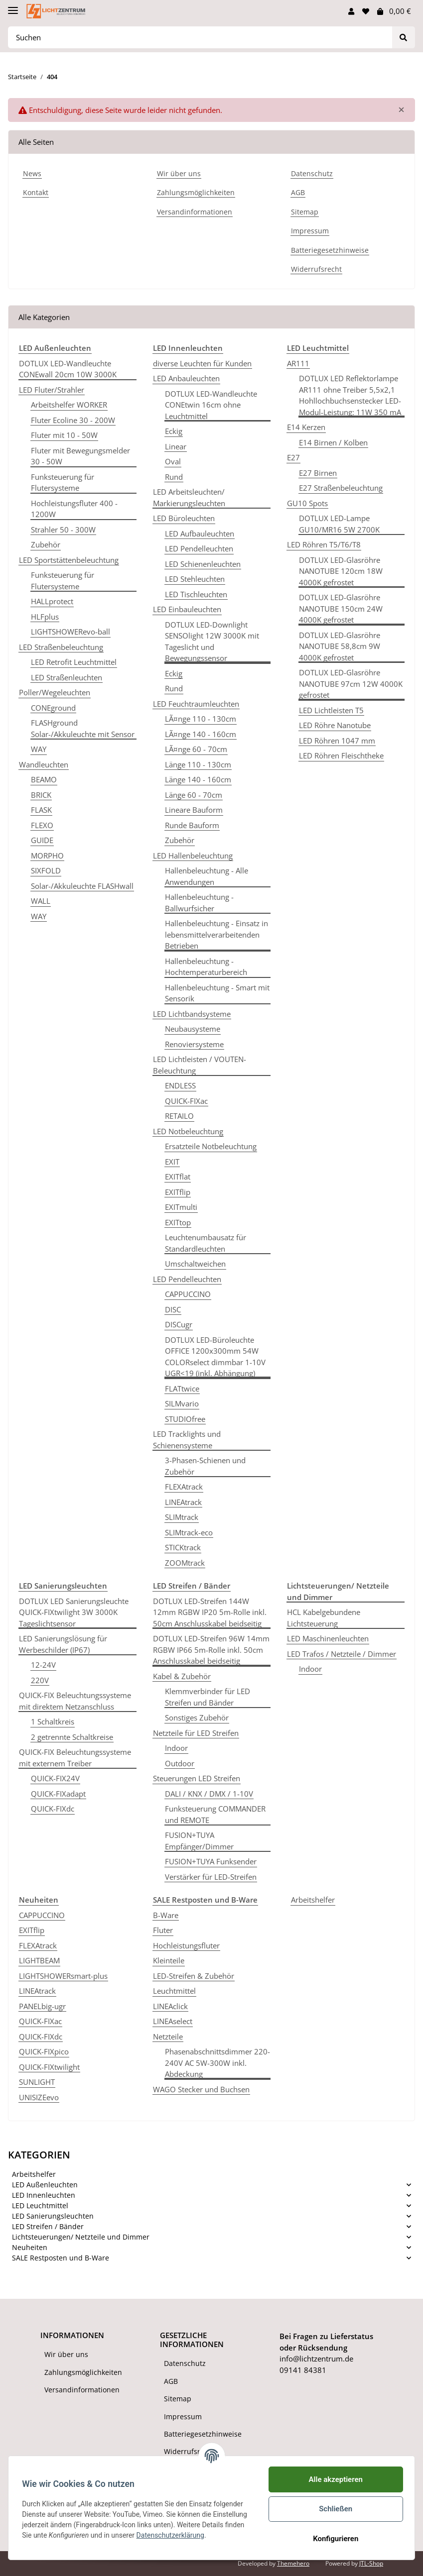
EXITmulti (181, 1207)
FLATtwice (182, 1389)
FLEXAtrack (184, 1487)
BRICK (41, 795)
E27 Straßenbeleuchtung (341, 488)
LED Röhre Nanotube (335, 725)
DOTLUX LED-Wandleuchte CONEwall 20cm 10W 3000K (68, 369)
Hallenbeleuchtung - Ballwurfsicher (199, 902)
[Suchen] (200, 37)
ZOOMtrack (185, 1563)
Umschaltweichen (195, 1264)
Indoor (176, 1748)
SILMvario (182, 1403)
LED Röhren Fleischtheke (341, 755)
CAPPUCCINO (188, 1294)
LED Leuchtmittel (40, 2205)
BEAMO (44, 779)
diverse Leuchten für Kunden (202, 363)
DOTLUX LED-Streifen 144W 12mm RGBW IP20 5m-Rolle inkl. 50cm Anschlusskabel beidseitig (210, 1612)
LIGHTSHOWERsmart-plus (63, 1976)
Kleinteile (168, 1960)
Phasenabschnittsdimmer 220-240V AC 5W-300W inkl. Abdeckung (217, 2062)
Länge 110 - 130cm (198, 764)
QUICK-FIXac (186, 1101)
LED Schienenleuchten (203, 564)
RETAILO (179, 1116)
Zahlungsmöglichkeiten (196, 192)
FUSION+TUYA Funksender (211, 1861)
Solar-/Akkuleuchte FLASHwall (82, 886)
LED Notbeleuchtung (188, 1131)
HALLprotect (52, 601)
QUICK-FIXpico (44, 2051)
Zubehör (45, 544)
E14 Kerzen (306, 427)
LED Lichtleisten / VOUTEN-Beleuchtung (199, 1064)
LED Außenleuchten (45, 2184)
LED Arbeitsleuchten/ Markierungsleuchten (189, 497)
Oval (173, 461)
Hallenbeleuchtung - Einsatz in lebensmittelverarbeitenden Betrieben (216, 934)
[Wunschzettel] (365, 11)
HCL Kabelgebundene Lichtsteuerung (323, 1617)
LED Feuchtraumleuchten (196, 704)
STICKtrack (183, 1547)
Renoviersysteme (194, 1044)
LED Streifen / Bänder (48, 2226)
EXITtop (178, 1222)
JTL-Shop (371, 2563)
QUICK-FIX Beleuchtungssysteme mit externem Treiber (75, 1757)
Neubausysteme (192, 1029)
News (32, 173)
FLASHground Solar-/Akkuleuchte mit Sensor (83, 728)
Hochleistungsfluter (186, 1945)
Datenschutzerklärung (58, 2540)
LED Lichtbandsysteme (192, 1014)
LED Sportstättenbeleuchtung (69, 560)
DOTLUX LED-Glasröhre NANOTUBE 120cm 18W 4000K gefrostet (341, 571)
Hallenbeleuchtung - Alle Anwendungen (206, 876)
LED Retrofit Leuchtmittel (74, 662)
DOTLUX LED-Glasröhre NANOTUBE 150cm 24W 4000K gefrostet (341, 608)
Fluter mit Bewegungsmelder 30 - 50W (80, 456)
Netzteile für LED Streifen (196, 1733)
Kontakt (35, 192)
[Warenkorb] (394, 11)
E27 (293, 457)
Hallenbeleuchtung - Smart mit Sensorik (217, 993)
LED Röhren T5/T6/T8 (324, 544)
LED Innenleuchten (43, 2195)
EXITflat (177, 1176)
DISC (173, 1309)
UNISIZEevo (39, 2097)
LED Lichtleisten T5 (331, 710)
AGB (298, 192)
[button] (351, 11)
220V (40, 1680)
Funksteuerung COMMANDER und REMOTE (215, 1814)
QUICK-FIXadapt (58, 1794)
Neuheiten (29, 2247)
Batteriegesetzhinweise (330, 250)
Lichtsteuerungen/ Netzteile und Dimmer (80, 2237)
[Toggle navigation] (13, 6)
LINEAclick (170, 2006)
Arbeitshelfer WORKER (69, 405)
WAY (38, 749)
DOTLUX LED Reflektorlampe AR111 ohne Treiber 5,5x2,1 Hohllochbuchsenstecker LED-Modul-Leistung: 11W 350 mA (350, 395)
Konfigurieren (333, 2538)
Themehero (293, 2563)
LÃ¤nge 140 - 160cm (200, 734)
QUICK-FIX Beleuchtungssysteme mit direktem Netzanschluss (75, 1701)
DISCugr (178, 1324)
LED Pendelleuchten (199, 548)
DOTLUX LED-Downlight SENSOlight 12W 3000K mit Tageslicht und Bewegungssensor (212, 641)
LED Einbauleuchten (187, 609)
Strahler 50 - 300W (63, 530)
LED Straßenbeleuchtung (61, 647)
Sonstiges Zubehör (197, 1717)
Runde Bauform (192, 825)
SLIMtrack (181, 1517)
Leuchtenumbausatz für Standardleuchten (205, 1243)
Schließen (333, 2508)
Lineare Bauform (194, 810)
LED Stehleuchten (195, 579)
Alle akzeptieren (333, 2479)
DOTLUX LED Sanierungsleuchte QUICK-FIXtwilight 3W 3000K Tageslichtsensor (74, 1612)
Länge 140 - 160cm (198, 779)
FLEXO (42, 825)
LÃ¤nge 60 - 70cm (196, 749)
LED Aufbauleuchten (199, 533)
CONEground (53, 708)
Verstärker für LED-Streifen (211, 1877)
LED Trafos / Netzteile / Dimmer (341, 1654)
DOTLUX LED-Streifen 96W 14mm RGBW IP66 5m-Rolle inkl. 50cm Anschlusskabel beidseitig (211, 1649)
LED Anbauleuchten (186, 378)
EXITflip (177, 1192)
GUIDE (42, 840)
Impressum (310, 230)
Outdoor (179, 1763)
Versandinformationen (194, 211)
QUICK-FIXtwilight (49, 2067)
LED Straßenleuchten (66, 677)
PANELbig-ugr (42, 2006)
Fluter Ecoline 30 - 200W (73, 420)
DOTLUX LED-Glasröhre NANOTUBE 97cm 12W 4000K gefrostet (351, 683)
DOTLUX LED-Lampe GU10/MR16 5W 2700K (339, 524)
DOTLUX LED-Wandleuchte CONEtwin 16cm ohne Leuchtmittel (211, 405)
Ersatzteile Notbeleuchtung (211, 1146)
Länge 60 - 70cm (193, 795)
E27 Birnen (318, 473)
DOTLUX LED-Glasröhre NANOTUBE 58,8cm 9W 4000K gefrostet (339, 646)
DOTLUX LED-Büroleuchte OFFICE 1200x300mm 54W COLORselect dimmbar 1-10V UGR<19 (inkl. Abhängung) (215, 1357)
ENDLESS (180, 1085)
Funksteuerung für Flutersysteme (62, 482)
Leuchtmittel (174, 1991)
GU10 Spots (307, 503)
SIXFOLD (46, 870)
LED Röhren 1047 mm (337, 741)
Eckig (173, 431)
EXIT (172, 1162)
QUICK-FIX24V (55, 1778)
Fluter (163, 1930)
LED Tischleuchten (196, 594)
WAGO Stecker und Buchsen (201, 2089)
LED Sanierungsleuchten (53, 2216)
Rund (174, 477)
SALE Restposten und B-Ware (60, 2257)
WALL (40, 901)
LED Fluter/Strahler (51, 390)
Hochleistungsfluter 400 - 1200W (74, 509)
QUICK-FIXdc (52, 1809)
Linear (175, 446)
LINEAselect (172, 2021)
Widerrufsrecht (316, 269)
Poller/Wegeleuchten (54, 692)
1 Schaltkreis (52, 1721)
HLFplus (45, 617)
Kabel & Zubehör (182, 1676)
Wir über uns (179, 173)
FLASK (41, 810)
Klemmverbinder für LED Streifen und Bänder (207, 1697)
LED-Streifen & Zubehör (193, 1976)
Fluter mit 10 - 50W (64, 435)
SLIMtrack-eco (189, 1532)
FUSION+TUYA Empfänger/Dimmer (199, 1840)
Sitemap (304, 211)
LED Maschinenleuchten (328, 1638)
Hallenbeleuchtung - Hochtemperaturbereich (206, 966)
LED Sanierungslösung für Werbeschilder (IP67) (63, 1644)
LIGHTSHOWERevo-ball (70, 632)
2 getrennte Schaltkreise (72, 1737)
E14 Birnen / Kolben (333, 442)
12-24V (43, 1665)
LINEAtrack (183, 1502)
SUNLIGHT (37, 2082)
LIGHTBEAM (39, 1960)
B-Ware (165, 1915)
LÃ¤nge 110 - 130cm (200, 719)
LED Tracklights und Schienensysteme (187, 1439)
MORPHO (47, 855)
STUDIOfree (185, 1419)
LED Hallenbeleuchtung (193, 855)
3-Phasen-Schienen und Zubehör (205, 1466)
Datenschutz (312, 173)
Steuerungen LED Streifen (196, 1778)
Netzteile (168, 2036)
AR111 (298, 363)
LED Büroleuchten (184, 518)
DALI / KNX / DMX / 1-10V (209, 1794)
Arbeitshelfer (313, 1900)
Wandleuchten (43, 764)
